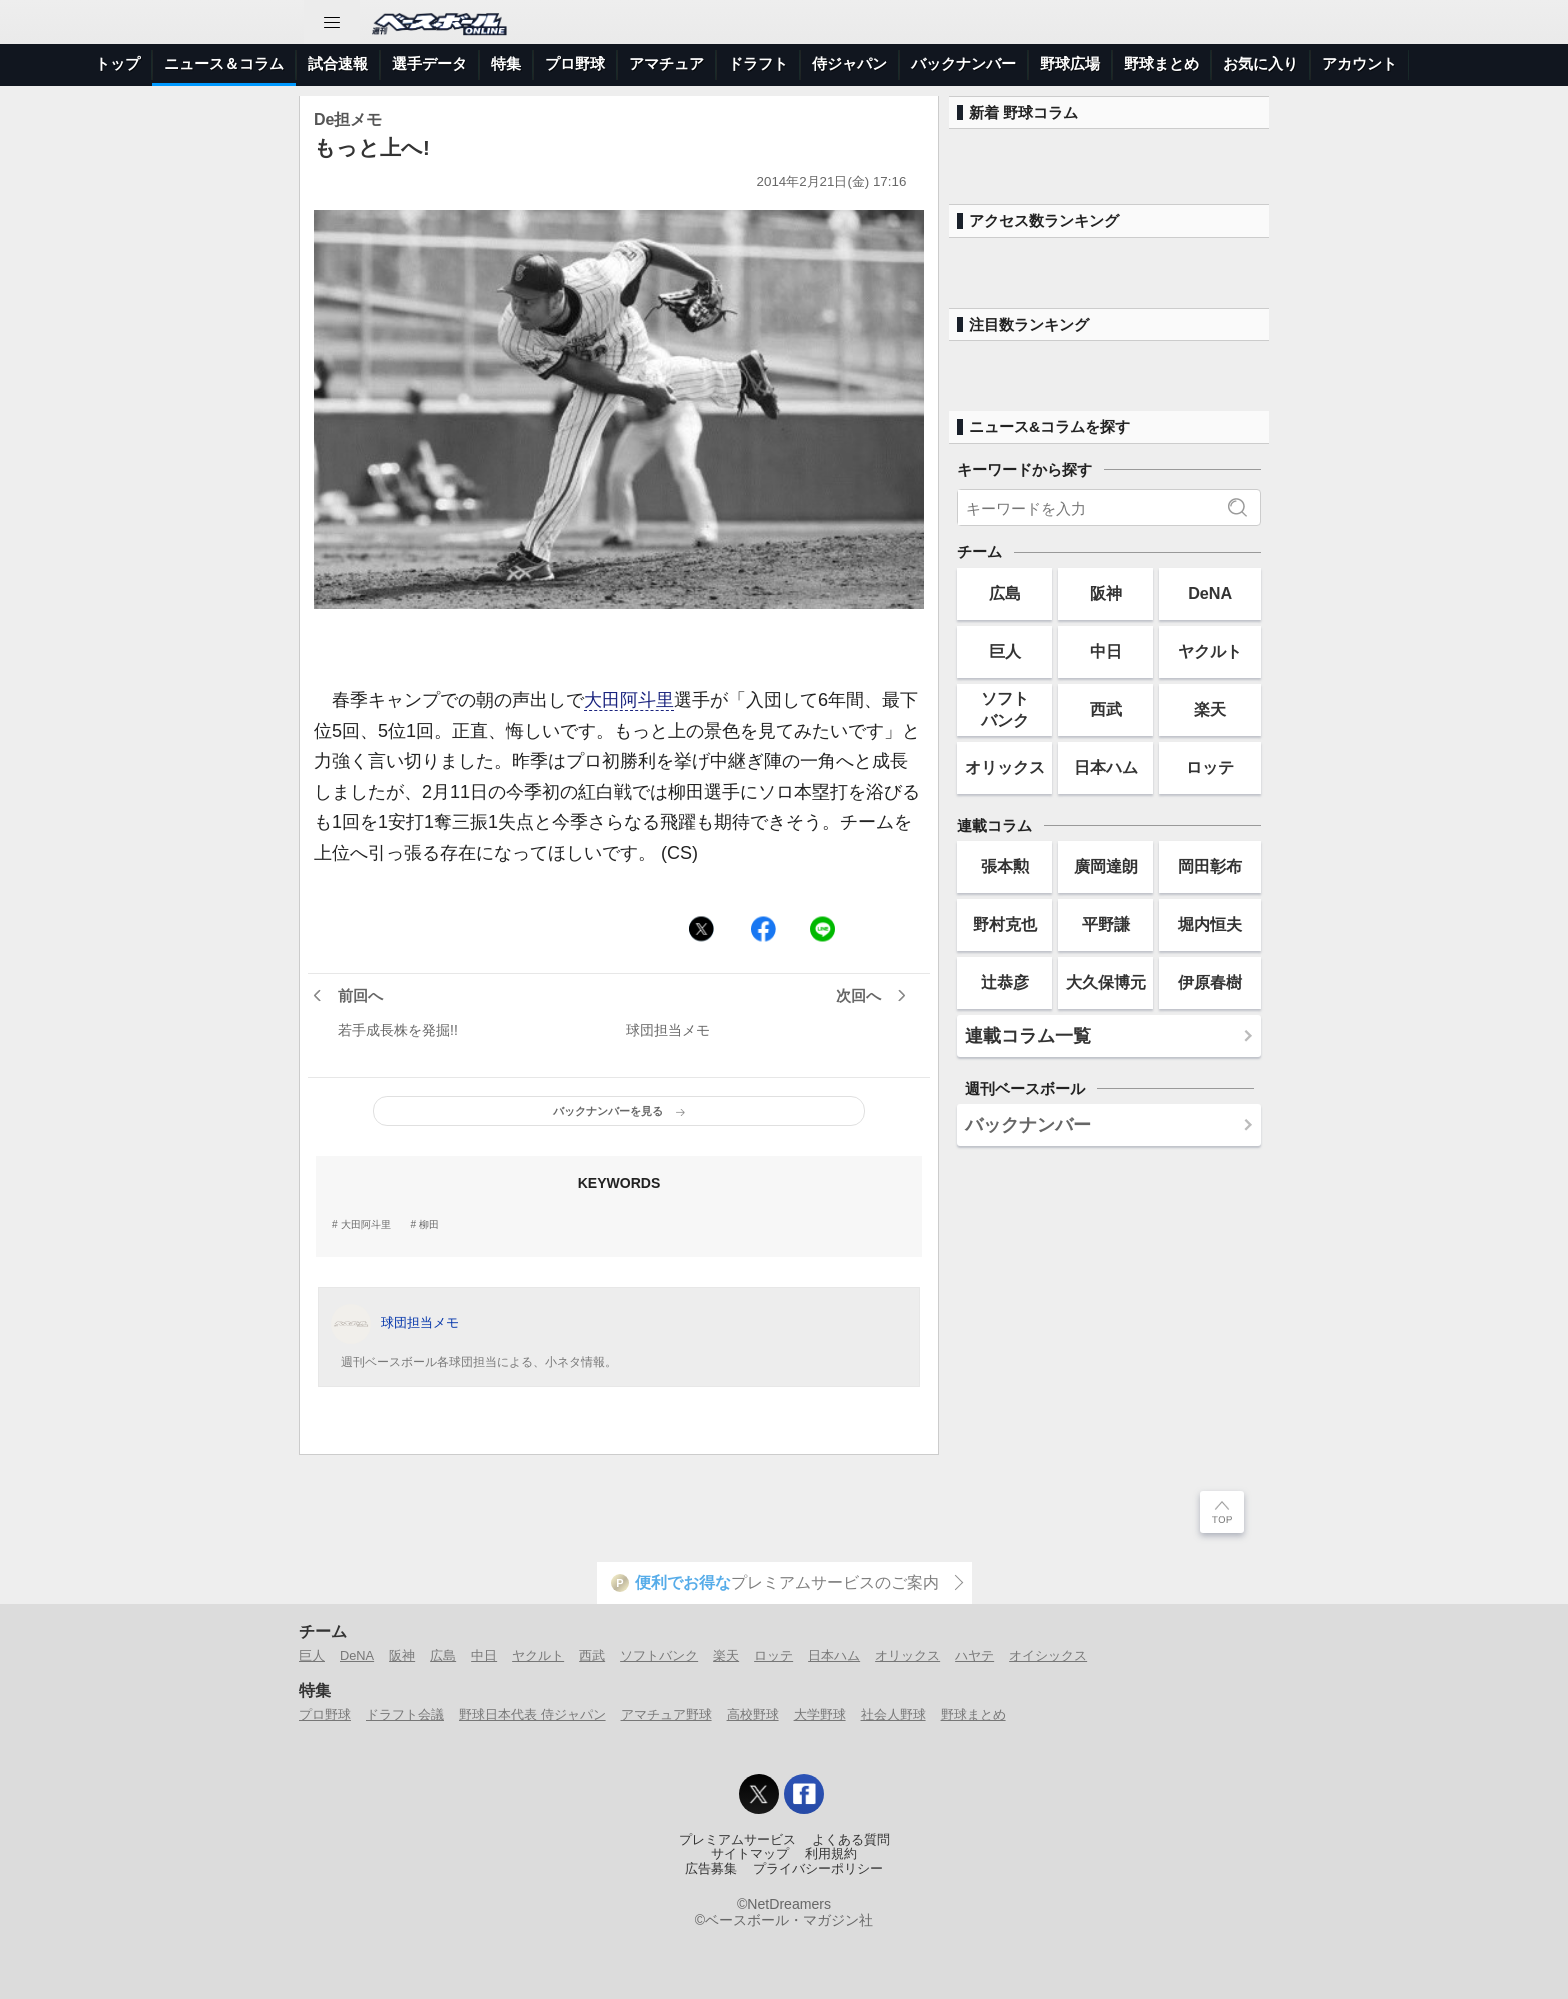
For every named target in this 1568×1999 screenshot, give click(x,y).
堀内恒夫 (1210, 924)
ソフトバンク (1005, 708)
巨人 (1005, 651)
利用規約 (831, 1854)
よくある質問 (851, 1840)
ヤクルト (1210, 651)
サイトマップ (750, 1854)
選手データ (429, 63)
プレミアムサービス (737, 1840)
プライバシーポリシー (818, 1869)
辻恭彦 (1005, 982)
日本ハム (1106, 767)
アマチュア (666, 63)
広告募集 (711, 1869)
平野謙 (1106, 924)
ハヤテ (974, 1655)
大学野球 (820, 1714)
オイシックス (1048, 1655)
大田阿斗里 (629, 700)
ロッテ (1210, 767)
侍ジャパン (849, 63)
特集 (506, 63)
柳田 (429, 1225)
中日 (1106, 651)
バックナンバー (963, 63)
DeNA (1210, 593)
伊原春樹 (1210, 982)
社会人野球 (893, 1714)
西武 (1106, 709)
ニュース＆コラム (224, 63)
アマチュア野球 (666, 1714)
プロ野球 (575, 63)
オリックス (1005, 767)
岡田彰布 (1210, 866)
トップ (117, 63)
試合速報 (338, 63)
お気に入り (1260, 63)
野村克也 (1005, 924)
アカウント (1359, 63)
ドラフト (758, 63)
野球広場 (1070, 63)
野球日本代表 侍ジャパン (532, 1714)
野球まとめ (1161, 63)
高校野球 (753, 1714)
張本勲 (1005, 866)
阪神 (1106, 593)
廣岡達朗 (1106, 866)
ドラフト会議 (405, 1714)
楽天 (1210, 709)
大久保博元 (1106, 982)
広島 (1005, 593)
